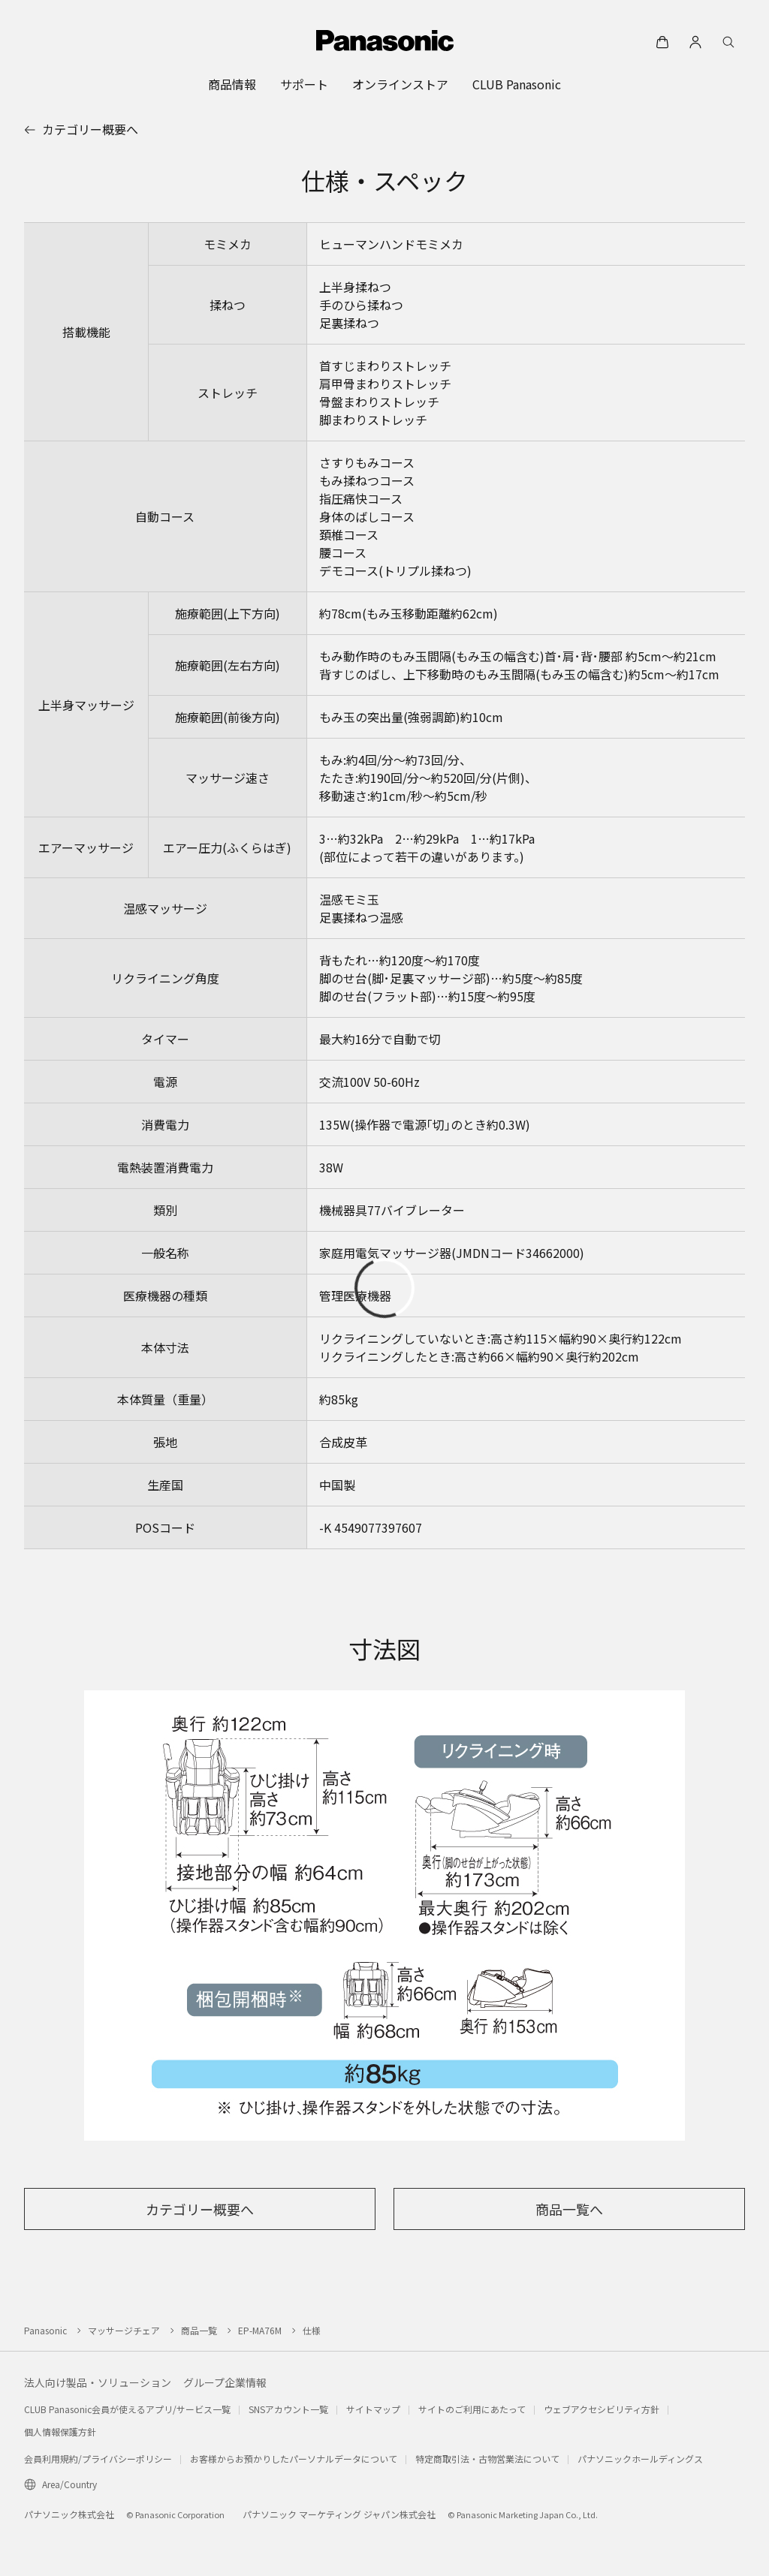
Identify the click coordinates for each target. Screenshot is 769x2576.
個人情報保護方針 (60, 2431)
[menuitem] (232, 84)
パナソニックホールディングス (640, 2458)
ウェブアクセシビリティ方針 (601, 2409)
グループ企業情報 (225, 2382)
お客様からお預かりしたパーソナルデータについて (293, 2458)
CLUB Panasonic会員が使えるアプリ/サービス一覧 (127, 2409)
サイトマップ (373, 2409)
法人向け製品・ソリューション (97, 2382)
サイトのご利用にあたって (472, 2409)
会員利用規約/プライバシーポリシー (98, 2458)
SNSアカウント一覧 (288, 2409)
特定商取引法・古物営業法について (487, 2458)
